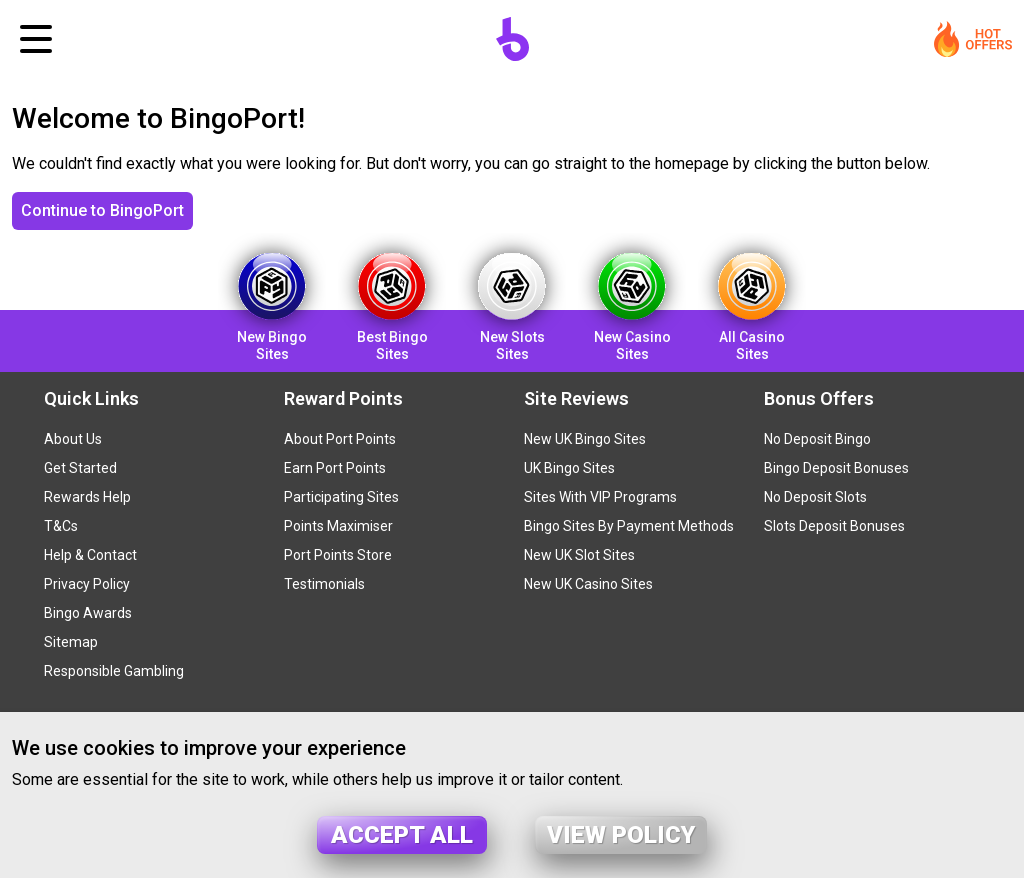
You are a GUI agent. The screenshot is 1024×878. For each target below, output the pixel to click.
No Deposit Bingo (817, 439)
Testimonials (324, 584)
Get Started (80, 468)
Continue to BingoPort (102, 210)
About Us (73, 439)
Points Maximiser (338, 526)
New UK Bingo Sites (585, 439)
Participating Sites (341, 497)
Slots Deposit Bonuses (834, 526)
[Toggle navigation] (36, 39)
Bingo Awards (88, 613)
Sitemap (71, 642)
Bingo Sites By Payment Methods (629, 526)
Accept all (402, 835)
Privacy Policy (87, 584)
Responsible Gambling (114, 671)
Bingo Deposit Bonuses (836, 468)
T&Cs (61, 526)
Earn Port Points (335, 468)
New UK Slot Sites (579, 555)
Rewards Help (87, 497)
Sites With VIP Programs (600, 497)
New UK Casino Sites (588, 584)
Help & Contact (90, 555)
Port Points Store (338, 555)
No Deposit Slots (815, 497)
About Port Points (340, 439)
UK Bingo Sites (569, 468)
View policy (621, 835)
